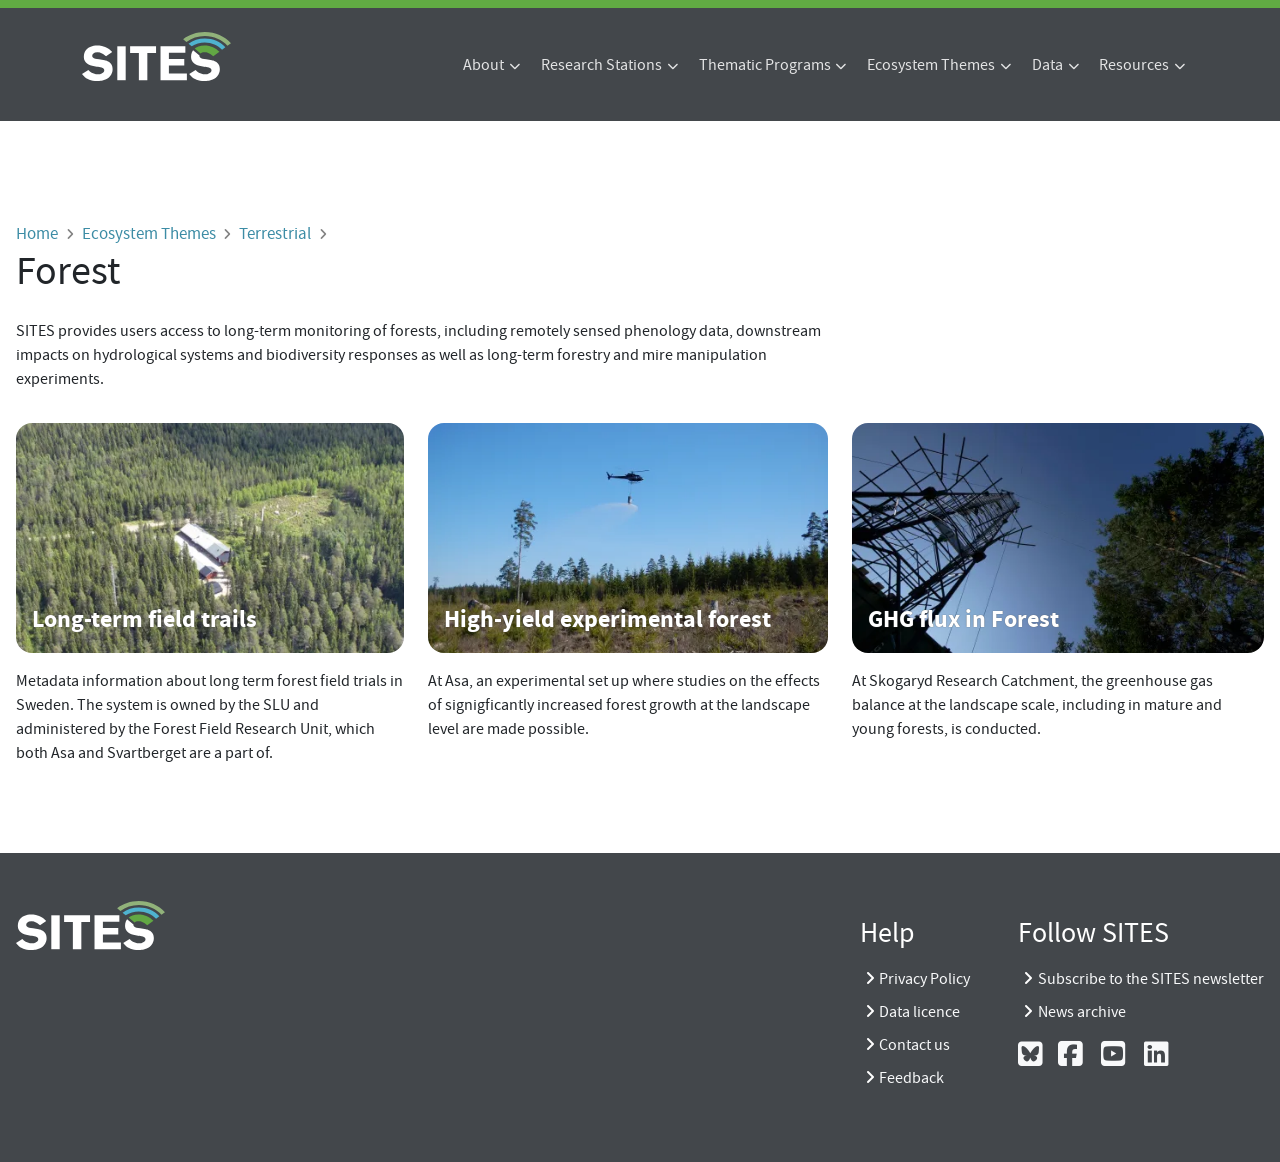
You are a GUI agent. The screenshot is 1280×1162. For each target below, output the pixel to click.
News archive (1082, 1012)
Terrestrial (275, 233)
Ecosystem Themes (931, 65)
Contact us (914, 1045)
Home (37, 233)
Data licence (919, 1012)
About (483, 65)
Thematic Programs (765, 65)
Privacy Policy (924, 979)
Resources (1134, 65)
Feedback (911, 1078)
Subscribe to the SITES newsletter (1151, 979)
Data (1047, 65)
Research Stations (601, 65)
